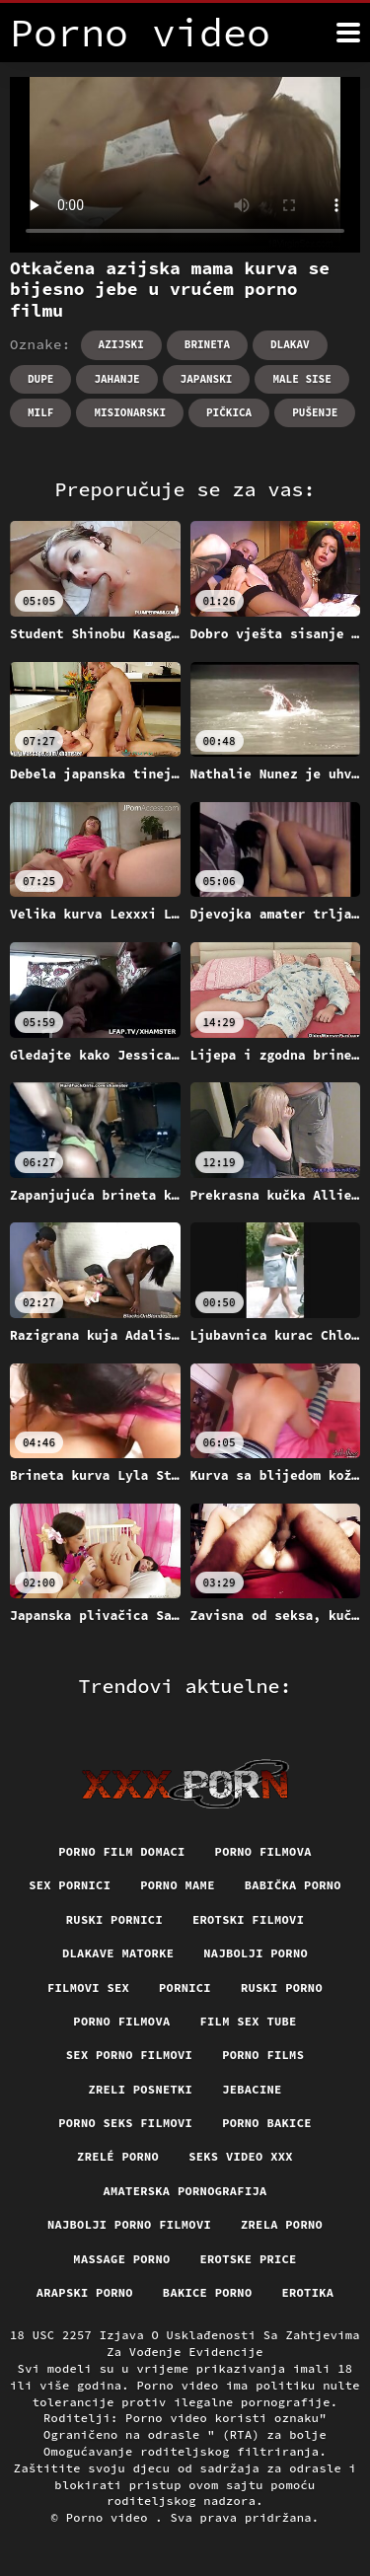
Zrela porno (282, 2224)
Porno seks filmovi (125, 2122)
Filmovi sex (88, 1987)
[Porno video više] (348, 32)
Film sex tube (248, 2021)
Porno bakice (267, 2122)
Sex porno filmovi (129, 2054)
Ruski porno (282, 1987)
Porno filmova (263, 1851)
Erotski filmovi (248, 1919)
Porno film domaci (121, 1851)
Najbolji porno (255, 1953)
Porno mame (177, 1884)
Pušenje (314, 412)
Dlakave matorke (118, 1953)
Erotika (307, 2292)
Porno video (111, 2517)
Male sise (301, 379)
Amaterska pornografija (184, 2190)
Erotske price (248, 2258)
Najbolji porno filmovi (129, 2224)
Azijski (121, 344)
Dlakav (290, 344)
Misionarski (130, 412)
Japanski (207, 379)
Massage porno (121, 2258)
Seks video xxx (240, 2156)
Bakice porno (208, 2292)
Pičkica (229, 412)
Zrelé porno (118, 2156)
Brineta (207, 344)
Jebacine (251, 2089)
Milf (40, 412)
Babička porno (293, 1884)
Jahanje (116, 379)
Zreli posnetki (140, 2089)
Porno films (263, 2054)
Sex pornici (70, 1884)
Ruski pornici (114, 1919)
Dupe (40, 379)
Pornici (185, 1987)
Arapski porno (85, 2292)
